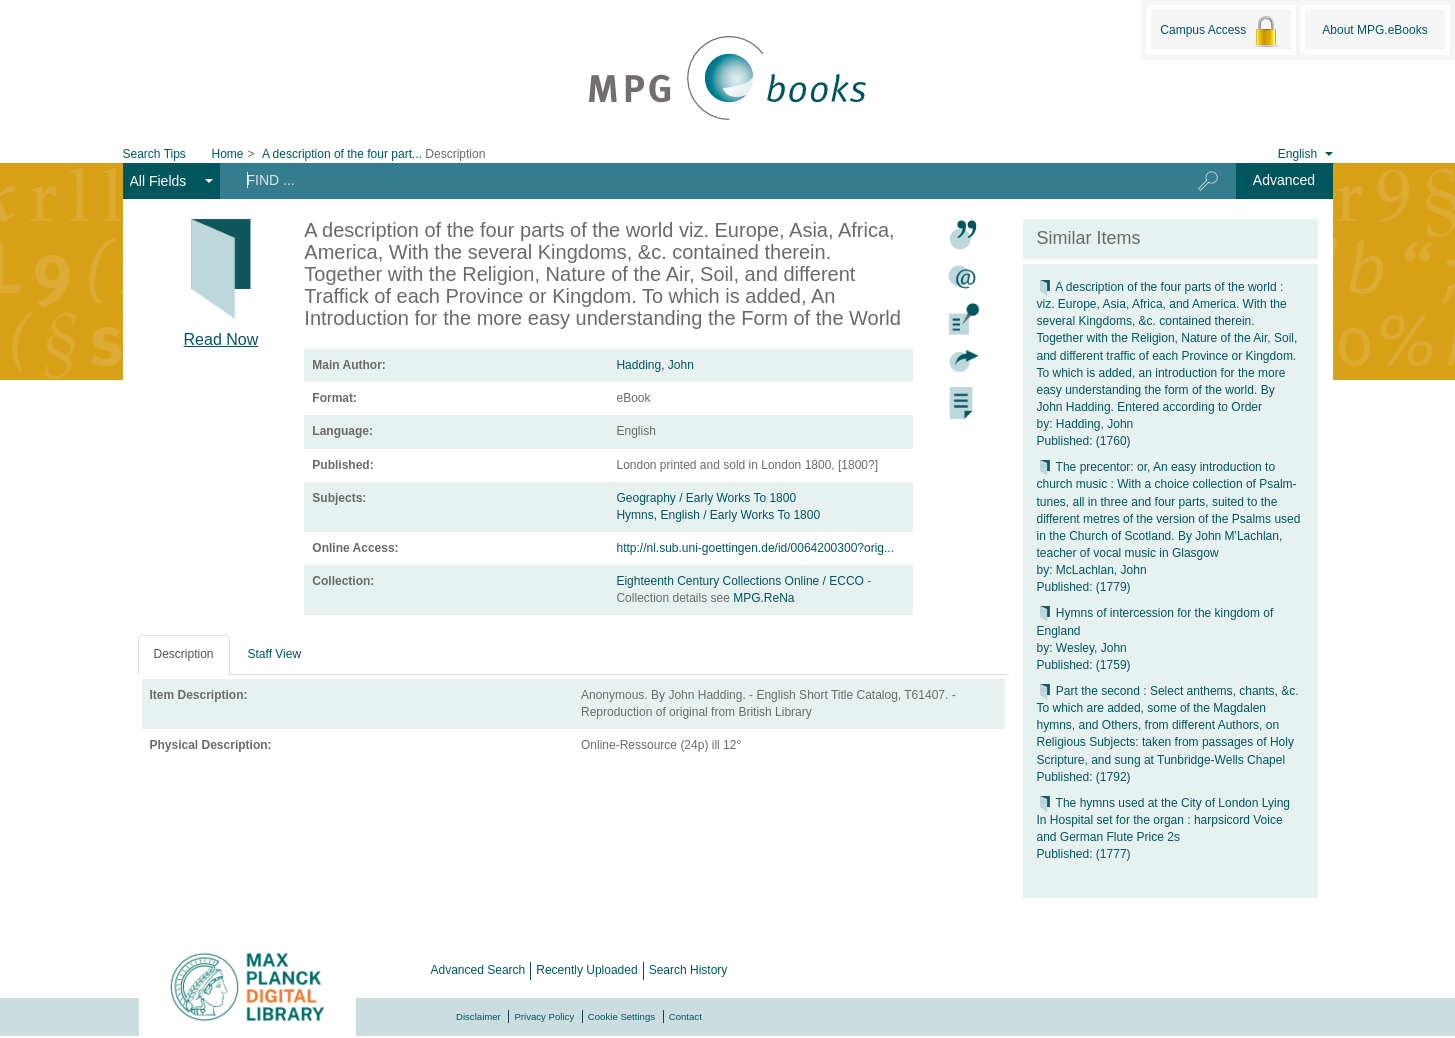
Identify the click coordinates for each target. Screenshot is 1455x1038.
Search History (688, 970)
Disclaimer (478, 1016)
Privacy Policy (544, 1016)
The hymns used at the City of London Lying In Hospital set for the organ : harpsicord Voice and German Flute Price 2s (1163, 820)
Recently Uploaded (586, 970)
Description (184, 654)
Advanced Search (478, 970)
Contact (685, 1016)
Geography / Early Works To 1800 (706, 498)
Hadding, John (654, 365)
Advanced (1284, 180)
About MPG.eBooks (1374, 30)
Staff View (275, 654)
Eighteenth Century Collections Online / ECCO (741, 581)
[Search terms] (692, 180)
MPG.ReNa (763, 598)
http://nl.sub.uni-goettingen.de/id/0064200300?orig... (755, 548)
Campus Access (1220, 31)
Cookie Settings (621, 1016)
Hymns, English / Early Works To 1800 (718, 515)
